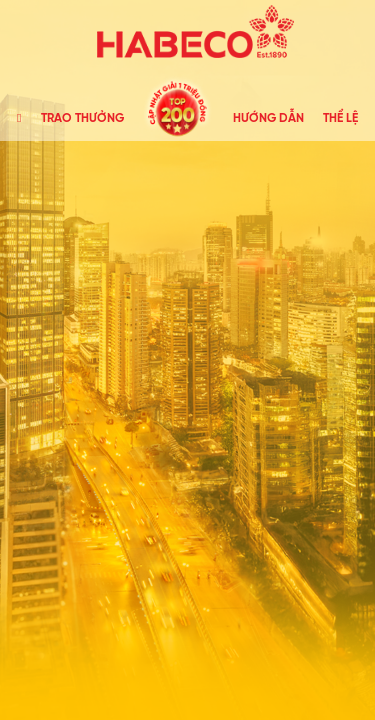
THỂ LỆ (340, 118)
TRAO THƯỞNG (82, 118)
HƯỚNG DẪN (268, 118)
